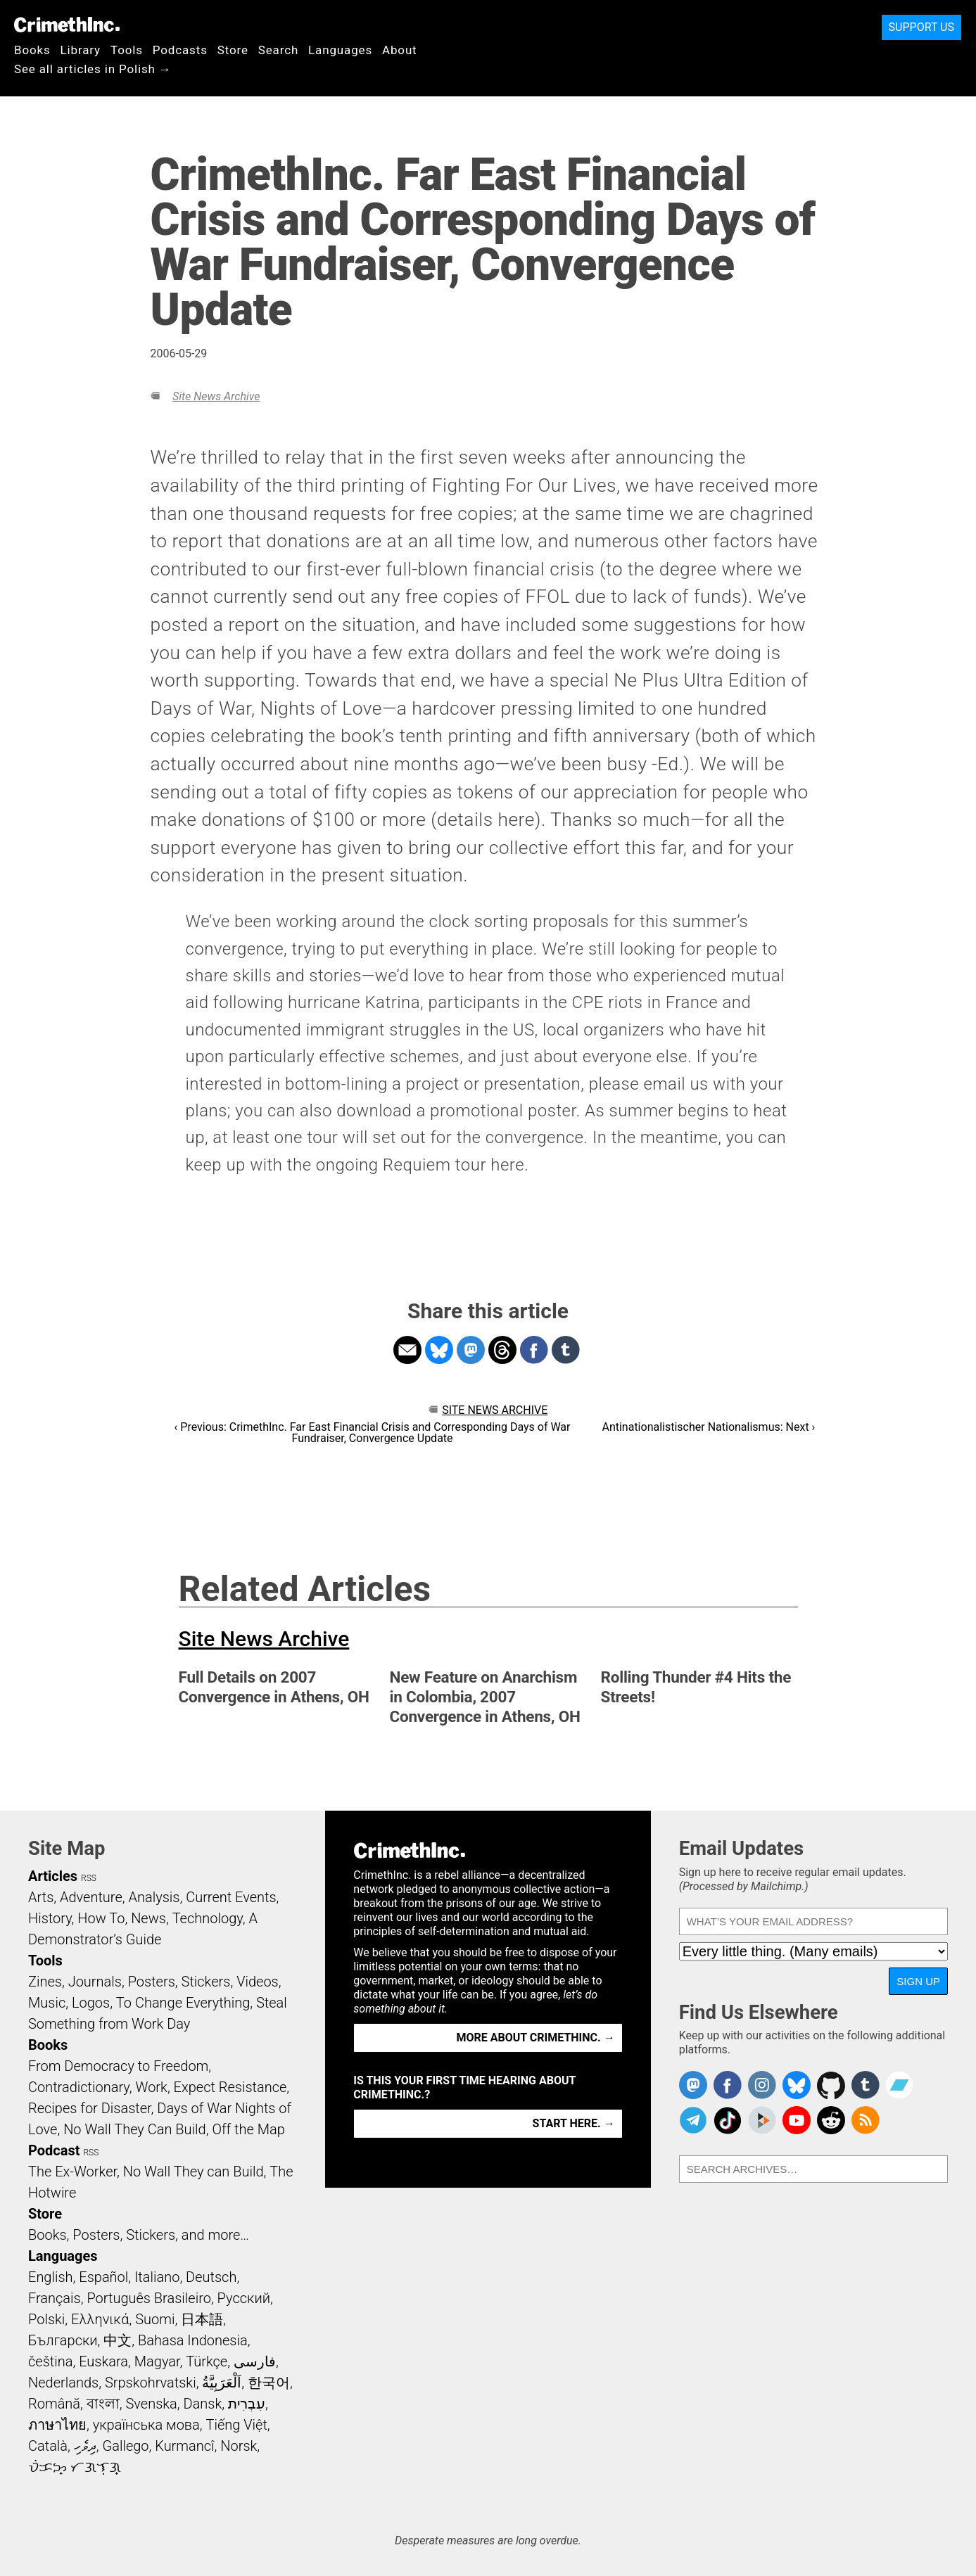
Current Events (231, 1897)
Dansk (203, 2403)
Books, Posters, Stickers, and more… (138, 2234)
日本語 (202, 2319)
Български (63, 2340)
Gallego (126, 2445)
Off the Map (248, 2129)
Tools (126, 50)
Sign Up (918, 1981)
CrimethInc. (67, 24)
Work (151, 2087)
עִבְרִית (246, 2403)
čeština (50, 2361)
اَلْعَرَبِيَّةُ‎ (221, 2382)
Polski (46, 2319)
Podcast (54, 2150)
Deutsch (211, 2277)
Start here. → (574, 2123)
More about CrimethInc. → (536, 2037)
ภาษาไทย (57, 2424)
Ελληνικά (100, 2319)
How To (101, 1918)
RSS (88, 1878)
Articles (52, 1876)
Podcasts (180, 50)
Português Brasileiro (148, 2298)
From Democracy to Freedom (118, 2066)
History (50, 1918)
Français (54, 2298)
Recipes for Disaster (89, 2108)
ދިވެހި (85, 2445)
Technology (207, 1918)
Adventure (91, 1897)
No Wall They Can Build (134, 2129)
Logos (91, 2002)
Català (48, 2445)
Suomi (155, 2319)
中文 (117, 2340)
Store (232, 50)
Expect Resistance (230, 2087)
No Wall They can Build (193, 2171)
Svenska (151, 2403)
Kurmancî (184, 2445)
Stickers (206, 1981)
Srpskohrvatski (150, 2382)
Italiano (156, 2277)
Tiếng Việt (236, 2424)
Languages (340, 50)
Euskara (103, 2361)
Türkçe (206, 2361)
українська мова (146, 2424)
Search (278, 50)
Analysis (153, 1897)
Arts (40, 1897)
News (148, 1918)
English (50, 2277)
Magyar (157, 2361)
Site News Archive (216, 396)
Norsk (238, 2445)
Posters (151, 1981)
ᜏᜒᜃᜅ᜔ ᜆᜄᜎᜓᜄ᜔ (74, 2467)
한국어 (269, 2382)
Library (81, 50)
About (399, 50)
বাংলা (103, 2403)
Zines (45, 1981)
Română (54, 2403)
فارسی (255, 2361)
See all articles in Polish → (93, 69)
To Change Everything (183, 2002)
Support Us (921, 27)
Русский (243, 2298)
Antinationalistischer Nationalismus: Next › (708, 1427)
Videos (257, 1981)
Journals (95, 1981)
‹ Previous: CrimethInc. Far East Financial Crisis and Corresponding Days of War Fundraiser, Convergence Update (373, 1432)
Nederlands (63, 2382)
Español (103, 2277)
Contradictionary (78, 2087)
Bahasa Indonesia (193, 2340)
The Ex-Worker (72, 2171)
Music (46, 2002)
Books (32, 50)
